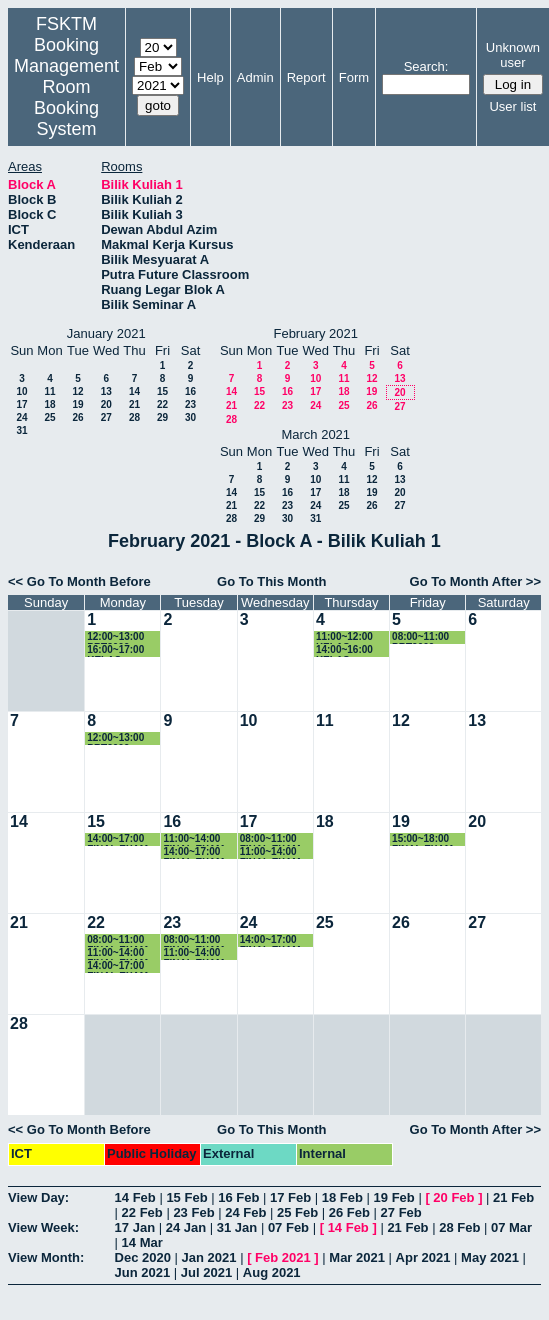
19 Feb (394, 1197)
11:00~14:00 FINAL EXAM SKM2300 (117, 953)
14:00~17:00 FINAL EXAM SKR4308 (270, 940)
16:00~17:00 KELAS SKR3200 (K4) (120, 650)
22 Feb (142, 1212)
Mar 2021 (357, 1257)
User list (512, 106)
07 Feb (288, 1227)
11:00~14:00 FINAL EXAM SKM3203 (193, 953)
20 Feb (453, 1197)
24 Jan (186, 1227)
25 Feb (297, 1212)
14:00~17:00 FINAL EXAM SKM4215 (117, 966)
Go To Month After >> (475, 581)
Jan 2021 (209, 1257)
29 (162, 417)
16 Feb (238, 1197)
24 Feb (245, 1212)
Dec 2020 (143, 1257)
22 (162, 404)
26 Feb (349, 1212)
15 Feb (186, 1197)
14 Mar (142, 1242)
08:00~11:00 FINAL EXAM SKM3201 (117, 940)
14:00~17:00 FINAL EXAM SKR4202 (117, 839)
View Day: (38, 1197)
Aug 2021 (272, 1272)
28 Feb (459, 1227)
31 (21, 430)
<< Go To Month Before (79, 581)
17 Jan (135, 1227)
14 (134, 391)
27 (106, 417)
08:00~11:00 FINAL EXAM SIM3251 (193, 940)
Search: (426, 66)
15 (162, 391)
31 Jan (237, 1227)
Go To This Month (272, 581)
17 (21, 404)
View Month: (46, 1257)
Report (306, 77)
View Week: (43, 1227)
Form (354, 77)
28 (134, 417)
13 (106, 391)
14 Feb (135, 1197)
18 (49, 404)
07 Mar (511, 1227)
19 (77, 404)
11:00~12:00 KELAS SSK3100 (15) (347, 637)
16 (190, 391)
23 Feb (193, 1212)
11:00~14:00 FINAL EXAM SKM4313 (270, 852)
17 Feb (290, 1197)
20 (106, 404)
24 (21, 417)
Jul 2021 (206, 1272)
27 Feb (401, 1212)
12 (77, 391)
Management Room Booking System (66, 97)
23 (190, 404)
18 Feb (342, 1197)
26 (77, 417)
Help (210, 77)
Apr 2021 (423, 1257)
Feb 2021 (283, 1257)
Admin (255, 77)
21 (134, 404)
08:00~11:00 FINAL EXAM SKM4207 (270, 839)
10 (21, 391)
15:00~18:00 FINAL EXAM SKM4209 (422, 839)
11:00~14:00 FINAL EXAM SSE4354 (193, 839)
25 (49, 417)
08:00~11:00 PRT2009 (420, 637)
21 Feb (513, 1197)
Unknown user (513, 55)
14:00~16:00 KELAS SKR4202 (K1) (349, 650)
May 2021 (490, 1257)
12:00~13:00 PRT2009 (115, 637)
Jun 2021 (143, 1272)
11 (49, 391)
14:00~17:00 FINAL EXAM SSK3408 (193, 852)
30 (190, 417)
